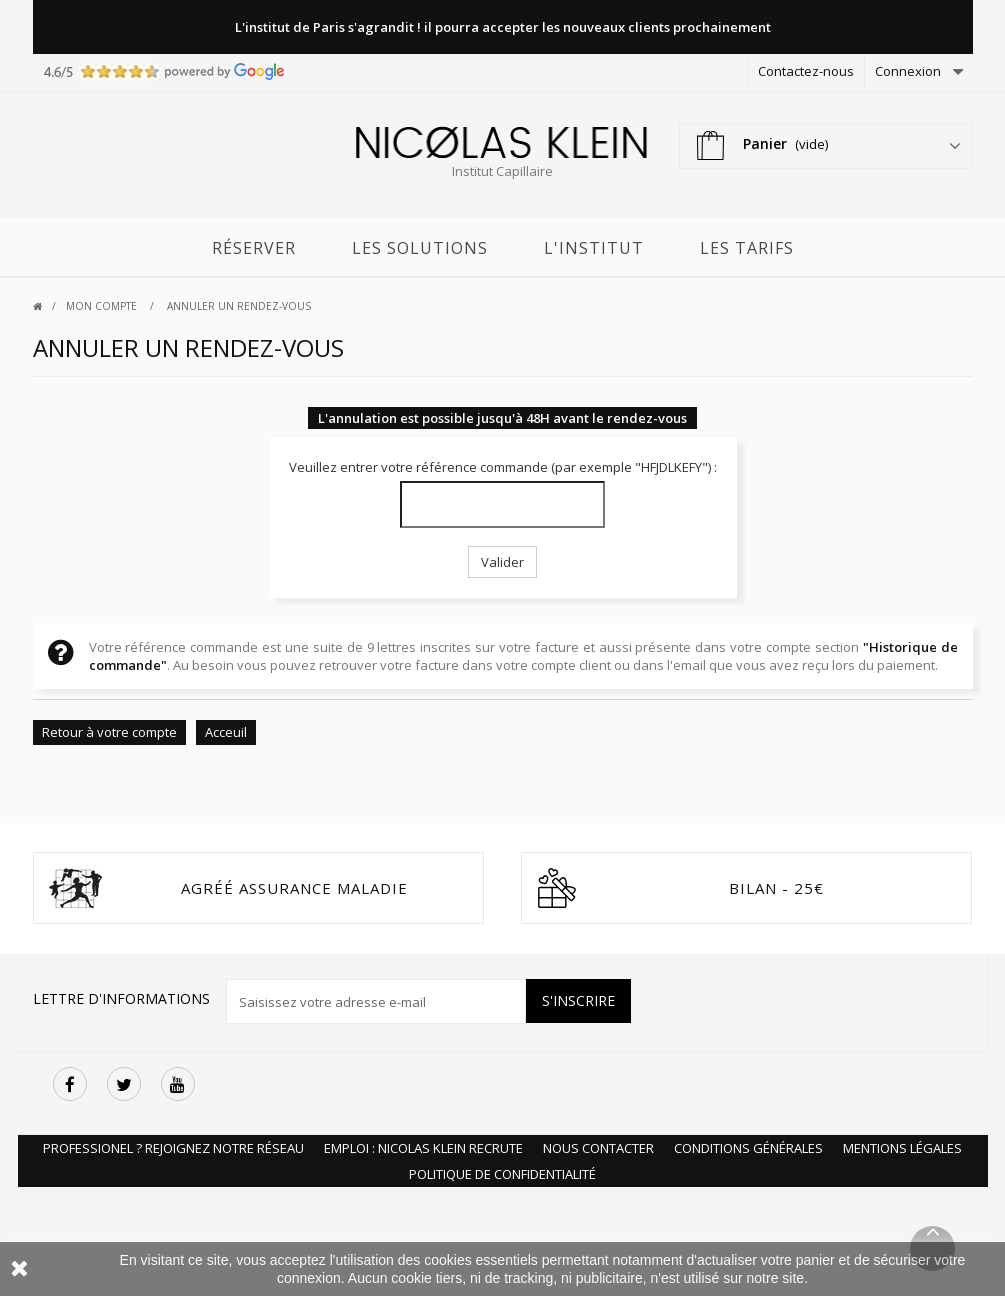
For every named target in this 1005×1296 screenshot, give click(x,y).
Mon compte (103, 306)
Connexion (908, 71)
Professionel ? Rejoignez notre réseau (173, 1148)
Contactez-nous (806, 71)
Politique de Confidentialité (502, 1174)
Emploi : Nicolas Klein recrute (423, 1148)
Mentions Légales (902, 1148)
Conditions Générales (748, 1148)
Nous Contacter (598, 1148)
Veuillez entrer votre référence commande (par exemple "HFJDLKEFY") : (503, 467)
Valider (502, 562)
